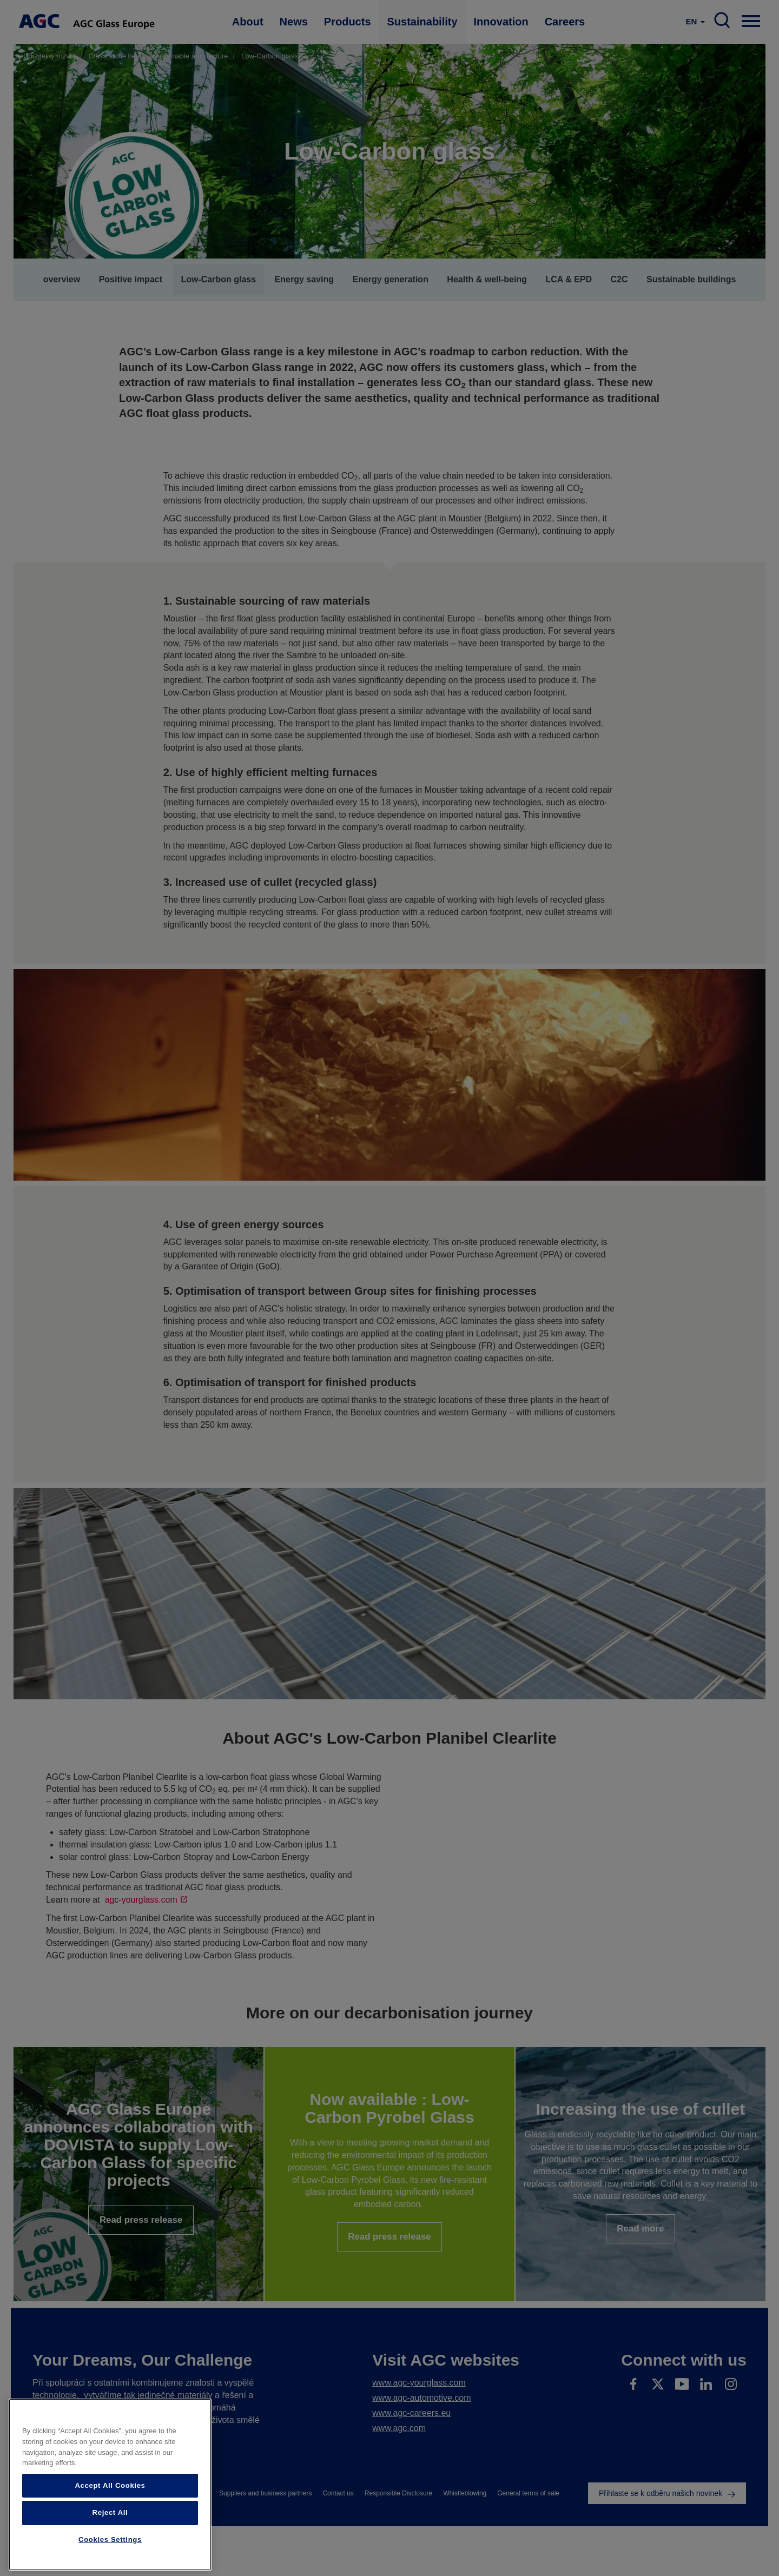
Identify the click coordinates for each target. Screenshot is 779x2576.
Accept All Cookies (110, 2485)
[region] (110, 2485)
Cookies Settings (110, 2539)
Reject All (110, 2512)
